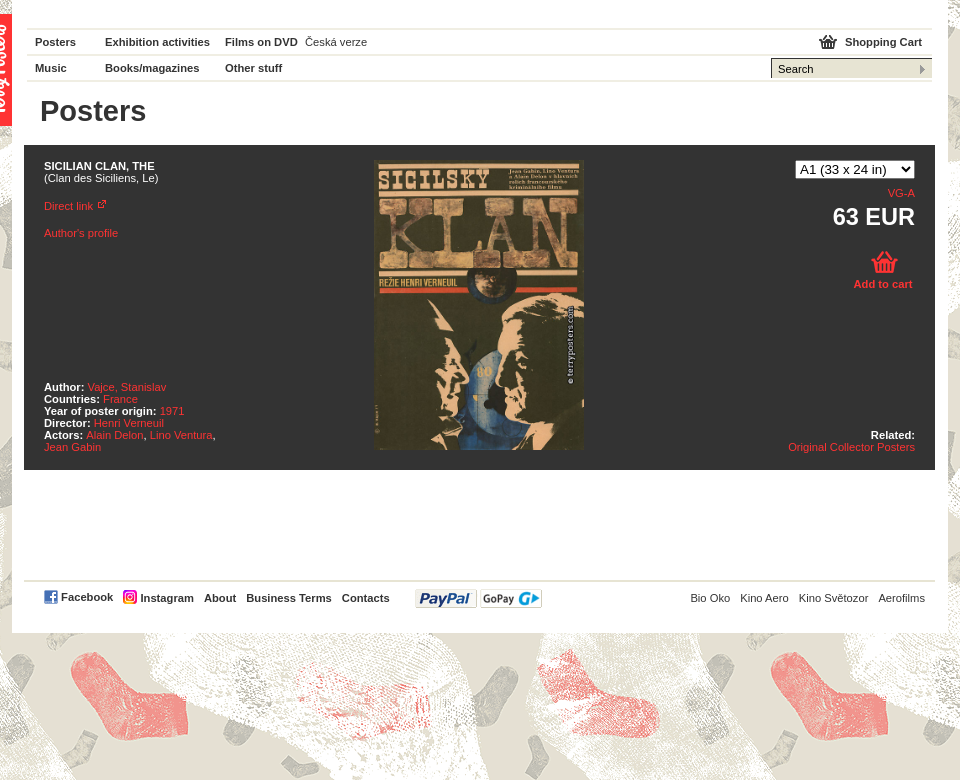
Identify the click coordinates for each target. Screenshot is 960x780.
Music (51, 68)
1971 (172, 411)
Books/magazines (152, 68)
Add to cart (882, 284)
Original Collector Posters (851, 447)
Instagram (166, 598)
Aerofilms (901, 598)
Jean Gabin (72, 447)
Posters (55, 42)
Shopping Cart (883, 42)
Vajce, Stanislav (127, 387)
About (220, 598)
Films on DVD (261, 42)
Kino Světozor (834, 598)
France (120, 399)
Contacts (366, 598)
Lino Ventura (181, 435)
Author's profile (81, 233)
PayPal (478, 598)
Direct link (68, 206)
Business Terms (289, 598)
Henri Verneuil (129, 423)
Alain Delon (114, 435)
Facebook (87, 597)
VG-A (901, 193)
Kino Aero (764, 598)
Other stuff (253, 68)
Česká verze (336, 42)
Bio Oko (710, 598)
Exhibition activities (157, 42)
